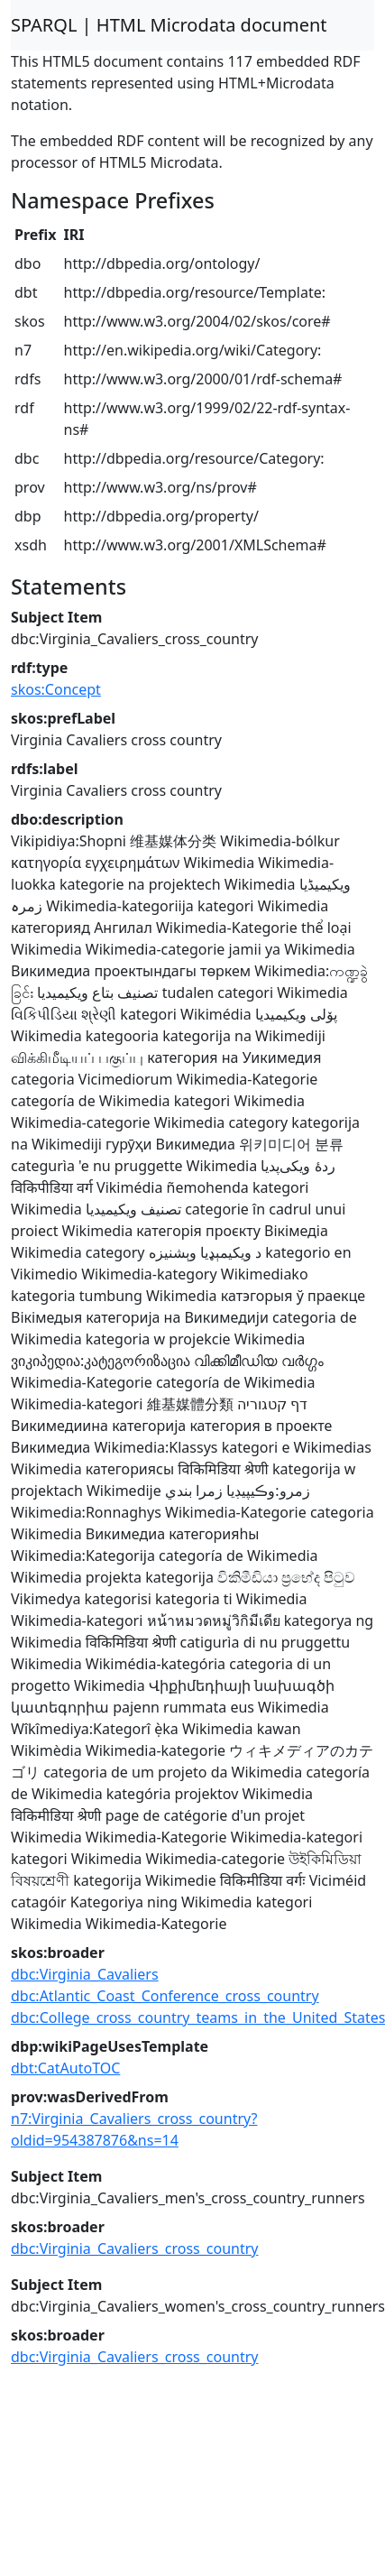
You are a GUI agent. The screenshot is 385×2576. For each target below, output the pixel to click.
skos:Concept (56, 689)
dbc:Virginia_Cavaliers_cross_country (135, 2248)
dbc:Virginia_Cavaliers (85, 1974)
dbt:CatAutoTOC (65, 2068)
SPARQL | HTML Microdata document (169, 25)
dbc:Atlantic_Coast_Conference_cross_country (165, 1996)
